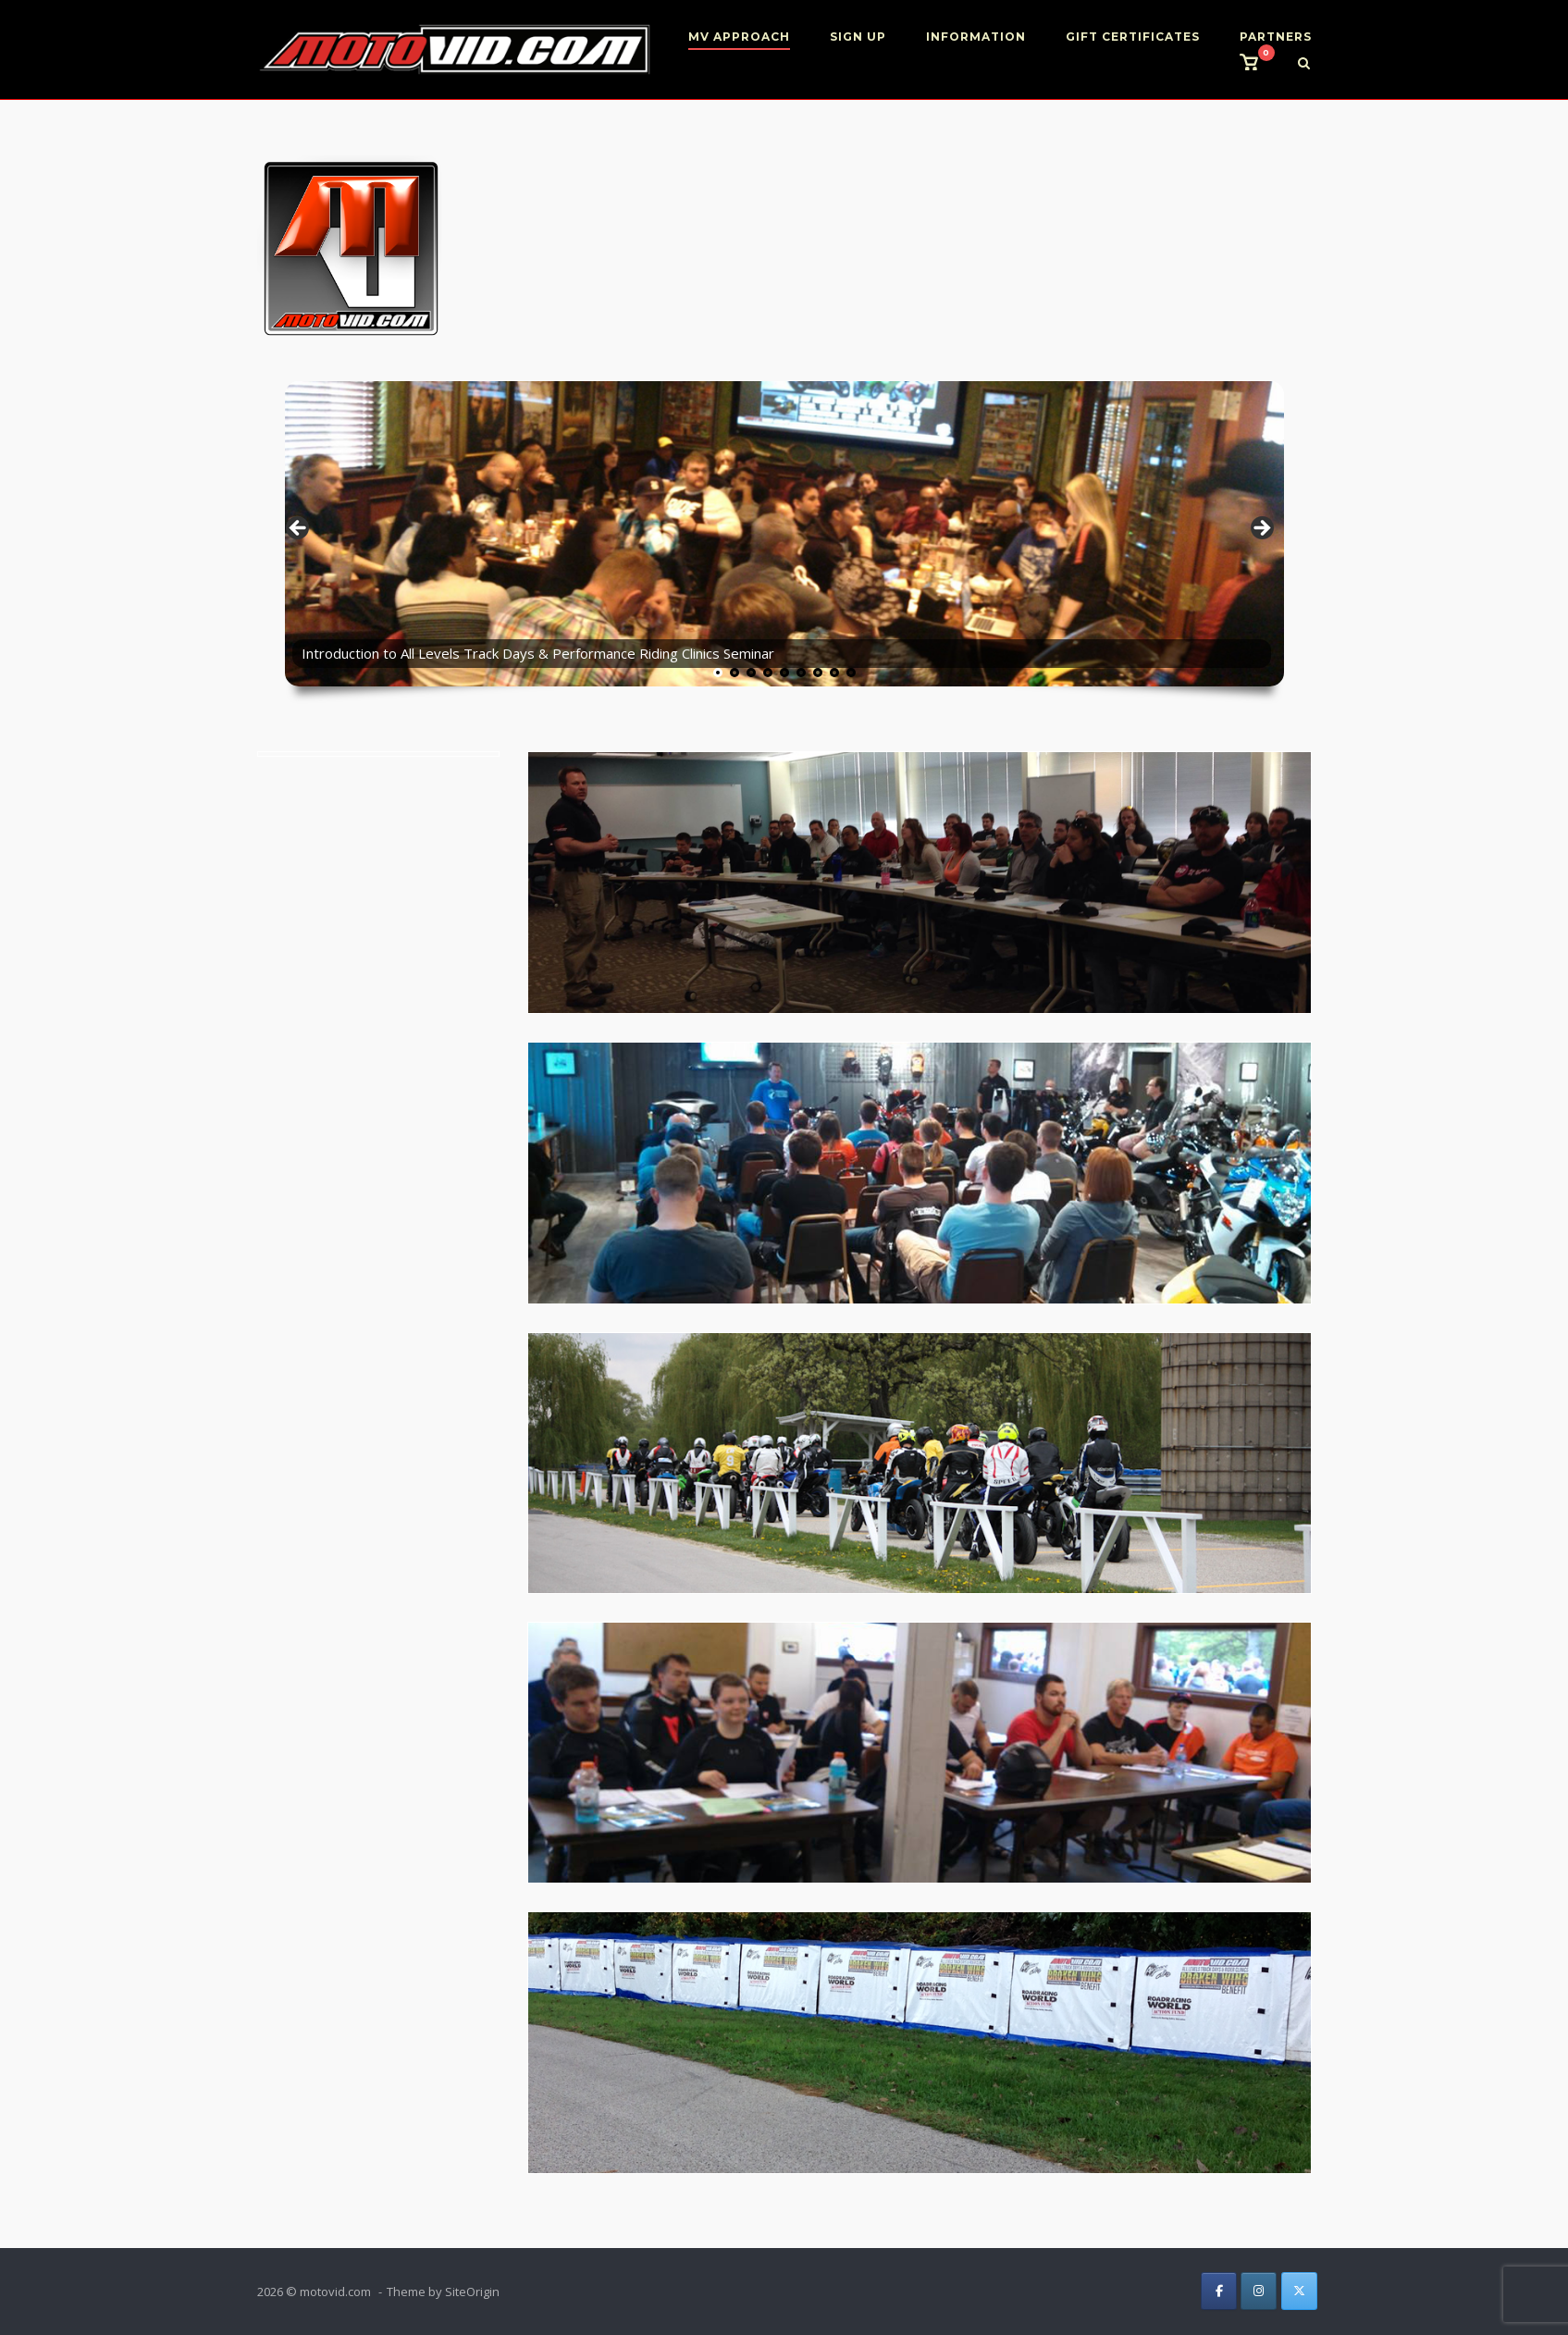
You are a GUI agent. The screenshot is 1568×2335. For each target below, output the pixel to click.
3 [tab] (751, 672)
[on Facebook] (1219, 2291)
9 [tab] (851, 672)
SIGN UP (858, 36)
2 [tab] (734, 672)
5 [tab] (784, 672)
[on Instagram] (1259, 2291)
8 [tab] (834, 672)
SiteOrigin (472, 2291)
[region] (784, 533)
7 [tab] (817, 672)
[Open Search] (1304, 64)
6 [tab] (801, 672)
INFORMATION (976, 36)
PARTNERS (1276, 36)
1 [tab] (717, 672)
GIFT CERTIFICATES (1133, 36)
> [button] (1261, 529)
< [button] (299, 529)
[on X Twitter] (1299, 2291)
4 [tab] (767, 672)
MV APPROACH (739, 36)
